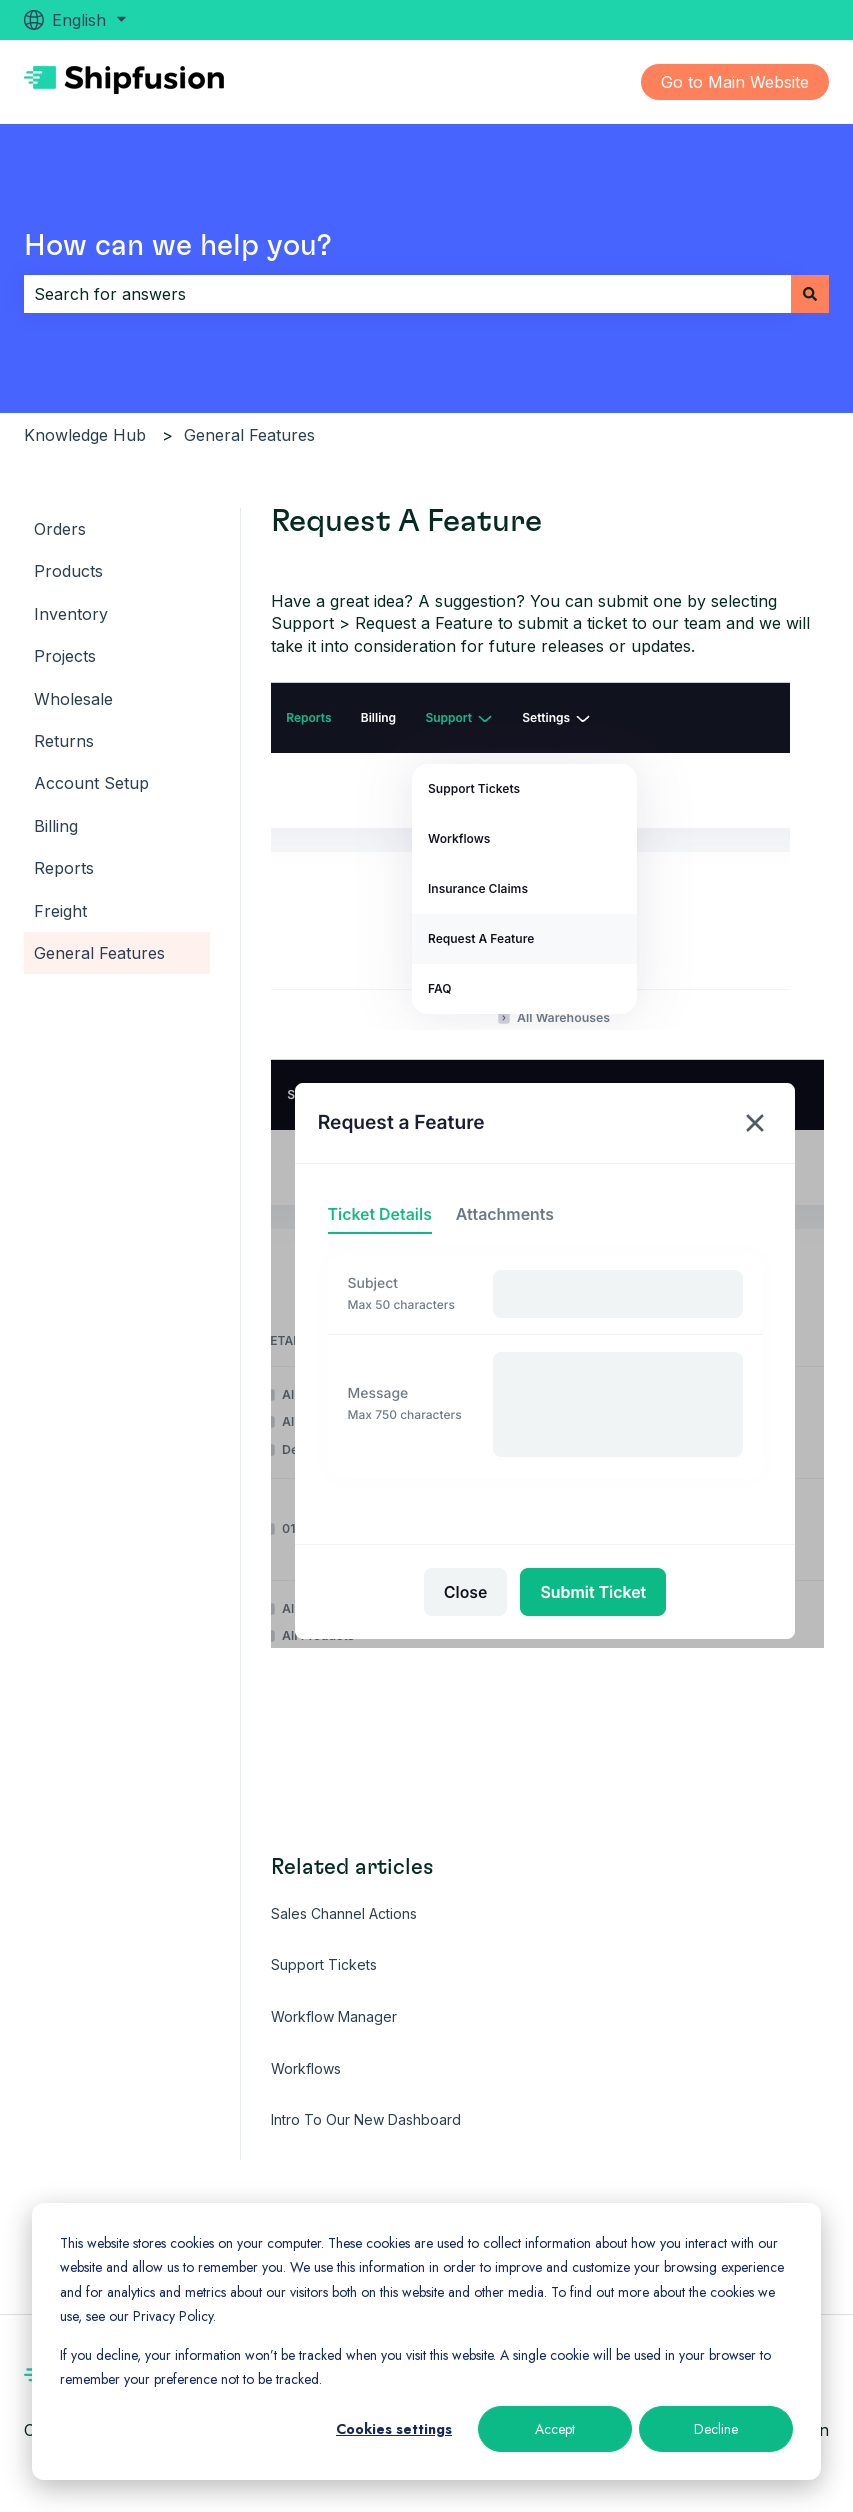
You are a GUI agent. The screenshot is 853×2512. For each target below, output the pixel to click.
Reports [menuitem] (64, 868)
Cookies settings (394, 2429)
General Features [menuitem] (99, 953)
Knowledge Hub (85, 435)
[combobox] (407, 294)
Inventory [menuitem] (71, 614)
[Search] (810, 294)
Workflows (306, 2068)
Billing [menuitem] (56, 826)
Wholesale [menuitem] (73, 699)
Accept (555, 2429)
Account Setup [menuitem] (91, 783)
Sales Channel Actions (344, 1913)
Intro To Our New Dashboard (366, 2119)
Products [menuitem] (68, 571)
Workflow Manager (334, 2016)
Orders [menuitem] (60, 529)
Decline (716, 2429)
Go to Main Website (735, 82)
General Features (249, 435)
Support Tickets (324, 1964)
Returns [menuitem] (64, 741)
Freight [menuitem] (60, 911)
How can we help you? (178, 246)
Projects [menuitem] (65, 656)
